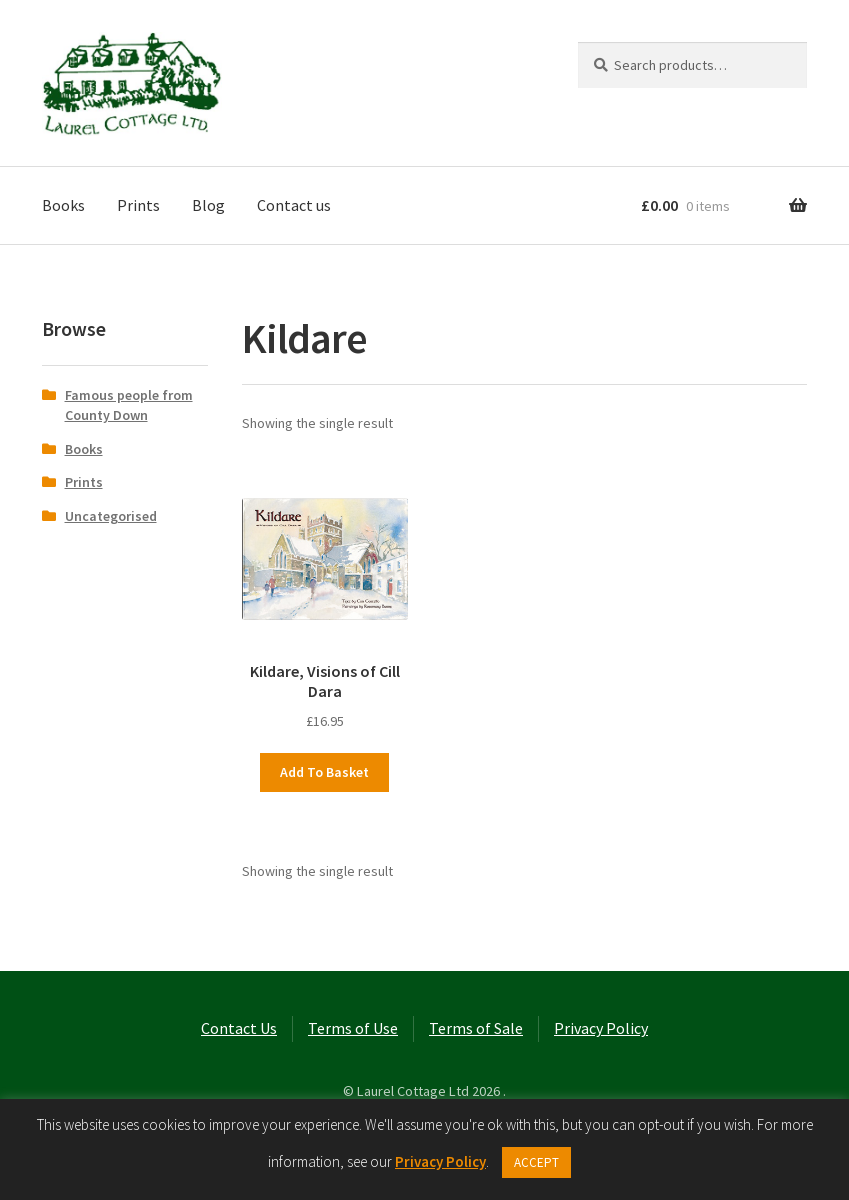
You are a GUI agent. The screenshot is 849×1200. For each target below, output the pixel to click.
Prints (138, 205)
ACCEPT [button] (536, 1162)
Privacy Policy (601, 1028)
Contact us (294, 205)
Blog (208, 205)
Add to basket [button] (324, 772)
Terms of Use (353, 1028)
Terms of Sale (476, 1028)
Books (63, 205)
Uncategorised (111, 516)
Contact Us (239, 1028)
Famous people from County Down (129, 405)
